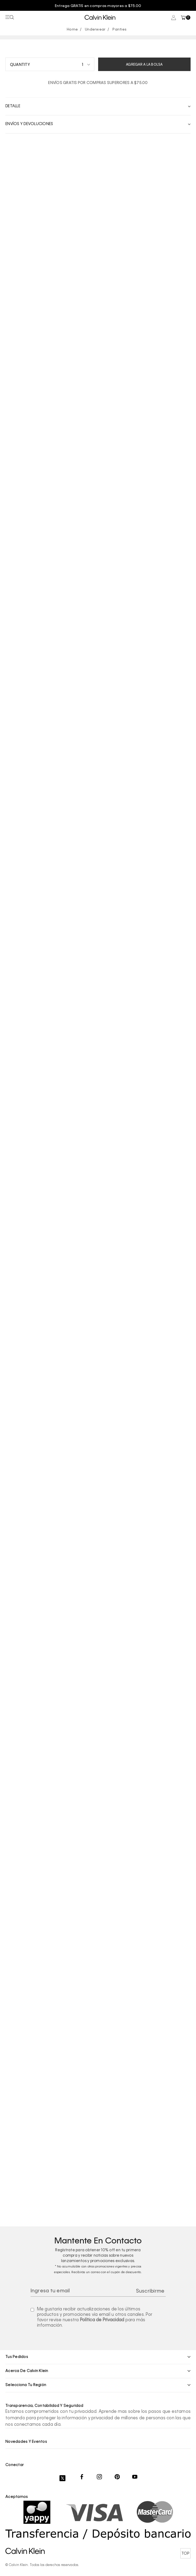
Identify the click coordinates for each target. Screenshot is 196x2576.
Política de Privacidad (102, 2320)
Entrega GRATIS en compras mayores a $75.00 (98, 6)
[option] (98, 6)
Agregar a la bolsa (144, 64)
